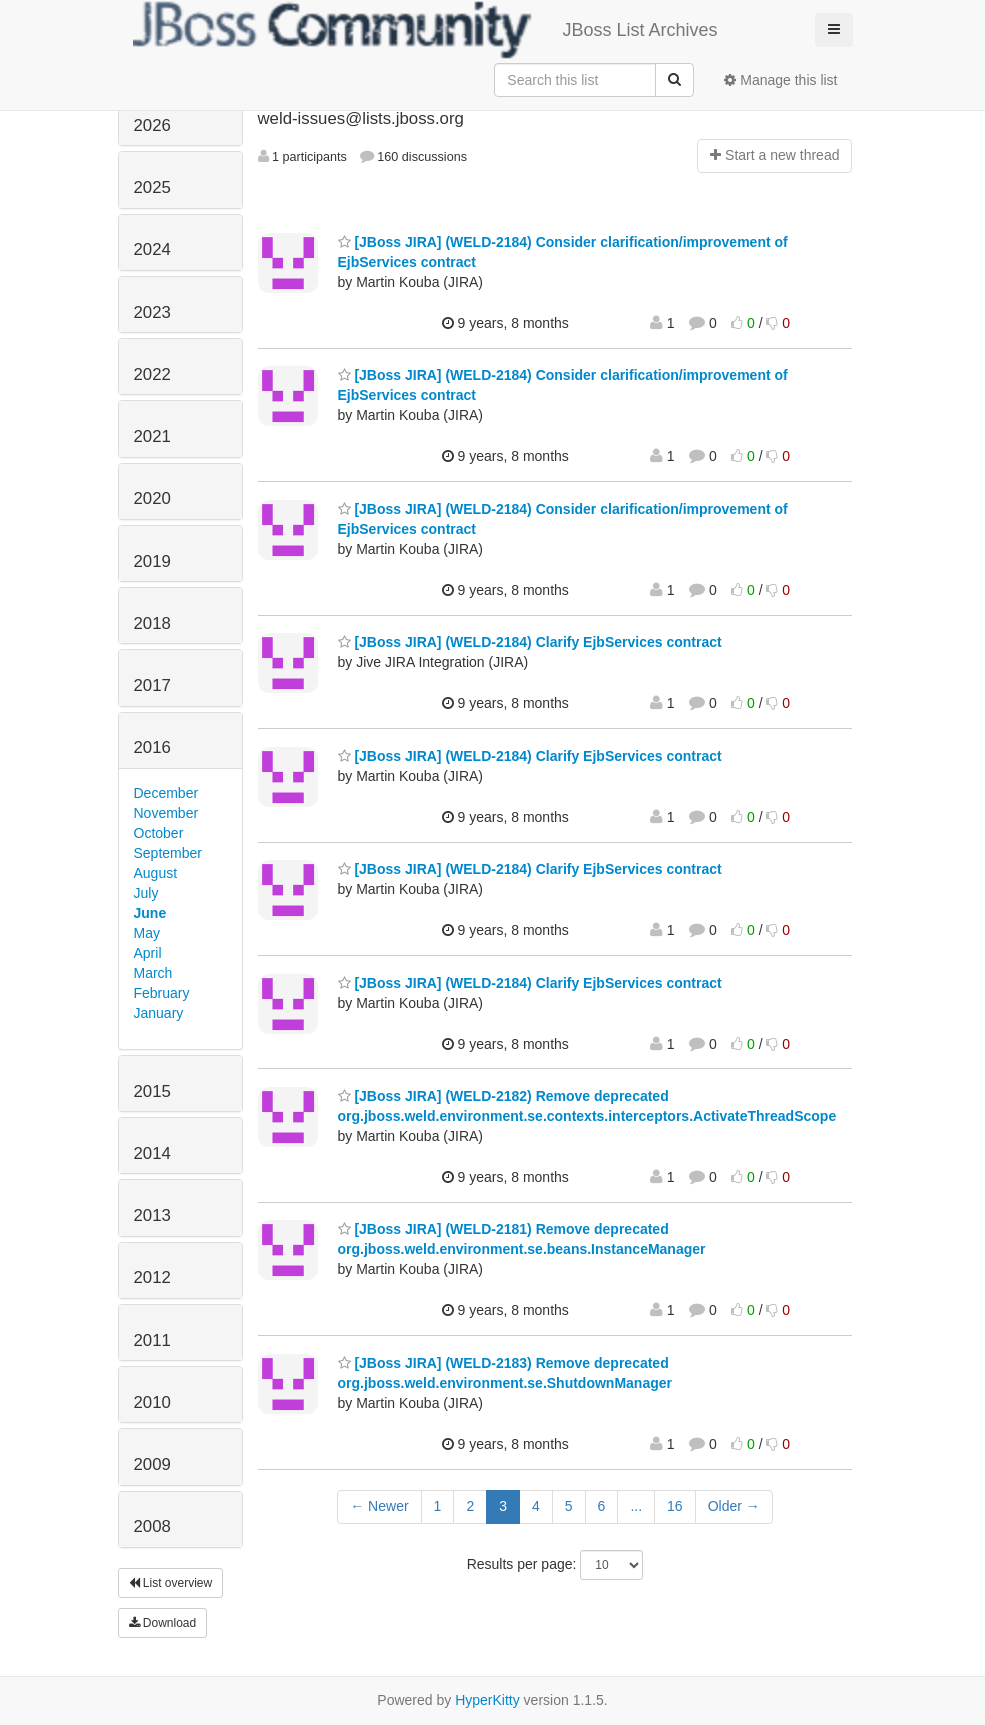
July (146, 893)
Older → (734, 1506)
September (168, 853)
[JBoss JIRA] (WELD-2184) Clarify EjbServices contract (530, 642)
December (166, 793)
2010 (152, 1402)
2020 (152, 498)
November (166, 813)
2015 (152, 1091)
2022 (152, 374)
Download (163, 1623)
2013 (152, 1215)
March (153, 973)
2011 (152, 1340)
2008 (152, 1526)
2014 (152, 1153)
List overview (171, 1583)
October (159, 833)
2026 (152, 125)
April (148, 953)
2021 (152, 436)
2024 (152, 249)
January (159, 1013)
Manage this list (780, 80)
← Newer (379, 1506)
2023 (152, 312)
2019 (152, 561)
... (636, 1506)
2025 (152, 187)
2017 (152, 685)
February (162, 993)
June (150, 913)
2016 (152, 747)
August (156, 873)
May (147, 933)
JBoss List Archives (425, 30)
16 (675, 1506)
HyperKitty (487, 1700)
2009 (152, 1464)
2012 (152, 1277)
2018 (152, 623)
